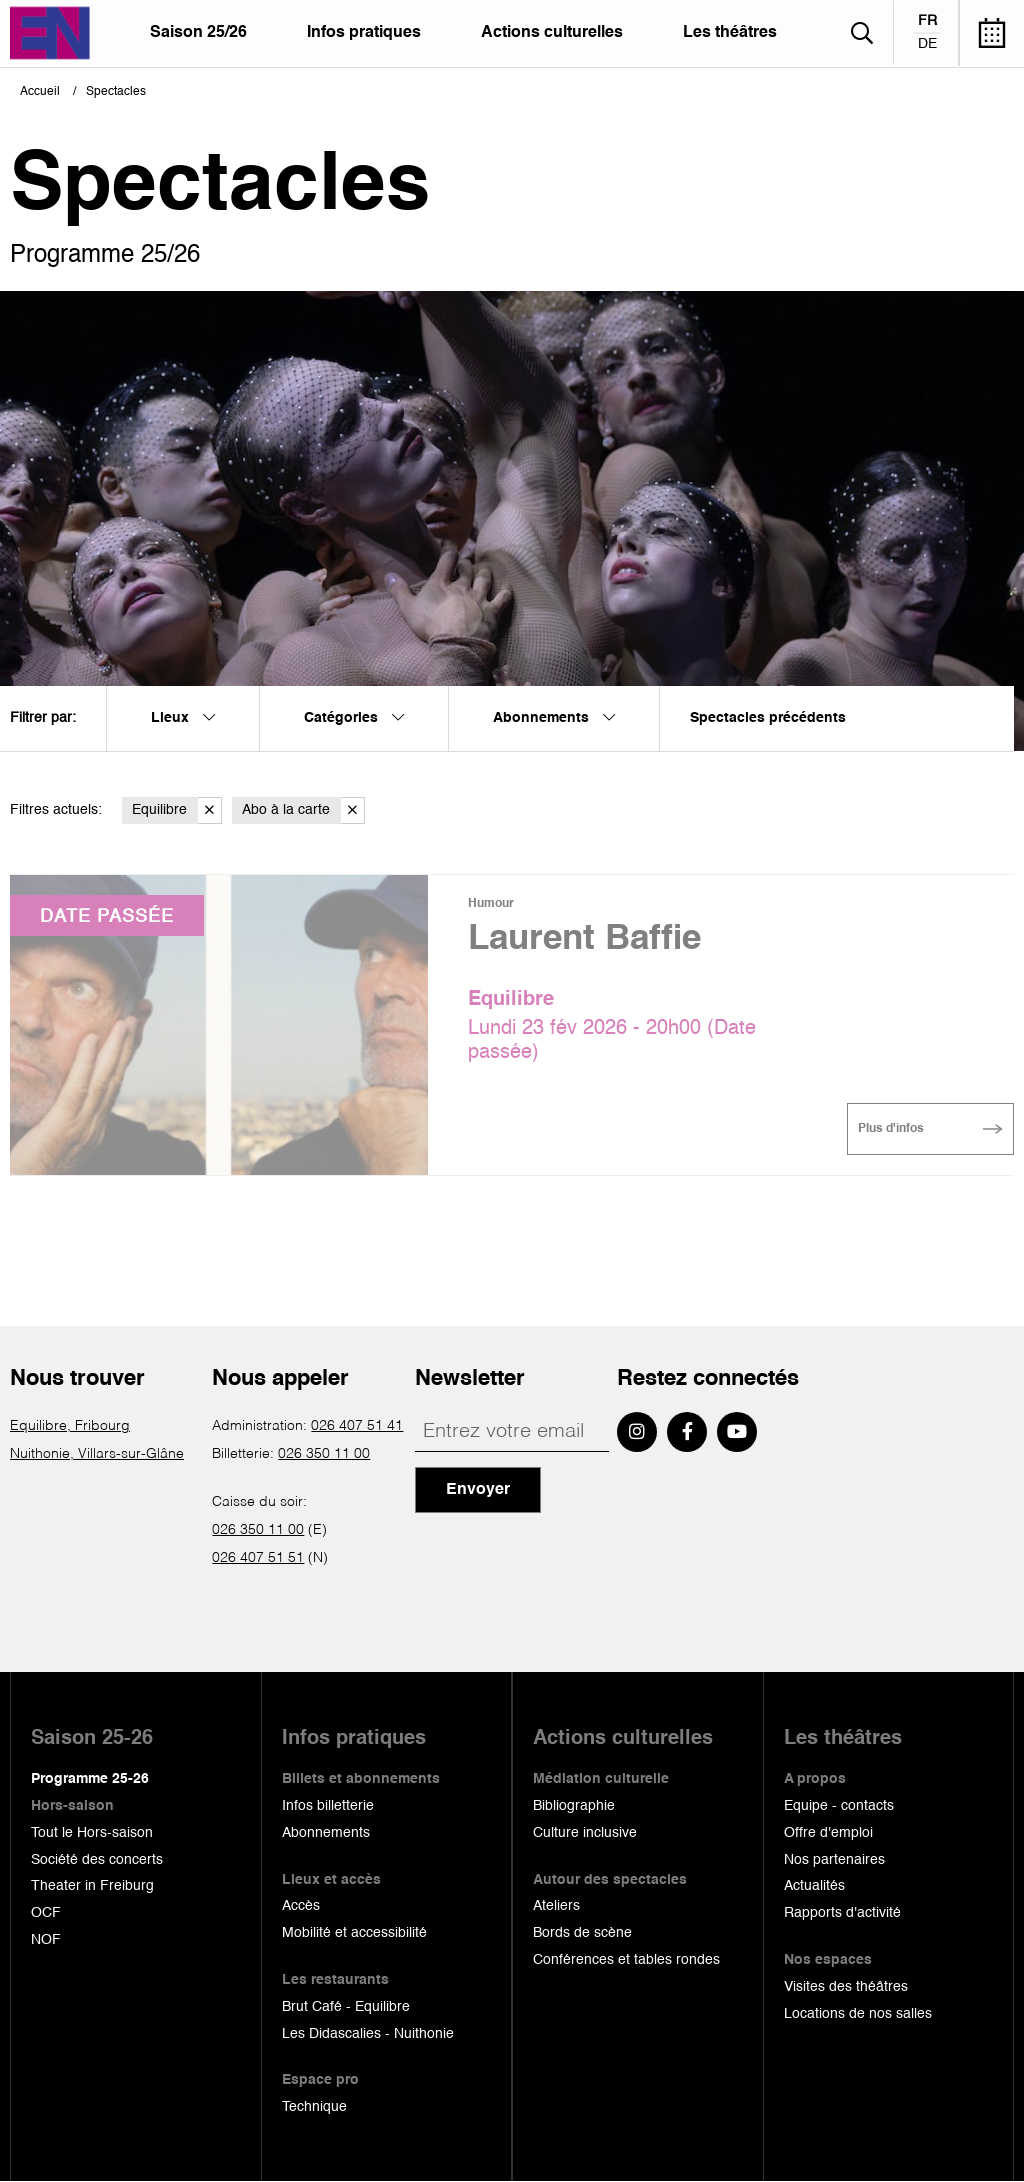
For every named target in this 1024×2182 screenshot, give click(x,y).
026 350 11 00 (324, 1454)
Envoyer (478, 1490)
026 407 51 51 (258, 1558)
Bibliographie (574, 1806)
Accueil (40, 92)
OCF (46, 1913)
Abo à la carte (303, 810)
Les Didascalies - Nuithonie (368, 2034)
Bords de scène (582, 1933)
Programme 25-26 (90, 1779)
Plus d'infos (891, 1129)
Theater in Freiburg (92, 1886)
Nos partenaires (834, 1860)
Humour (491, 904)
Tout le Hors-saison (92, 1833)
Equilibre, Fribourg (70, 1426)
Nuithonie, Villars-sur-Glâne (97, 1454)
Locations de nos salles (858, 2014)
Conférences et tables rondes (626, 1960)
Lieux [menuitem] (183, 718)
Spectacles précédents (768, 718)
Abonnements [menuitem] (554, 718)
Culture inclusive (585, 1833)
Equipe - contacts (839, 1806)
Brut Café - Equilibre (346, 2007)
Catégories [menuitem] (354, 718)
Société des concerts (97, 1860)
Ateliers (556, 1906)
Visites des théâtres (846, 1987)
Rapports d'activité (842, 1913)
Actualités (814, 1886)
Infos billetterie (328, 1806)
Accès (301, 1906)
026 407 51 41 (357, 1426)
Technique (314, 2107)
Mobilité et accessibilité (354, 1933)
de (927, 44)
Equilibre (177, 810)
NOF (46, 1940)
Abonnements (326, 1833)
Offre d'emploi (828, 1833)
